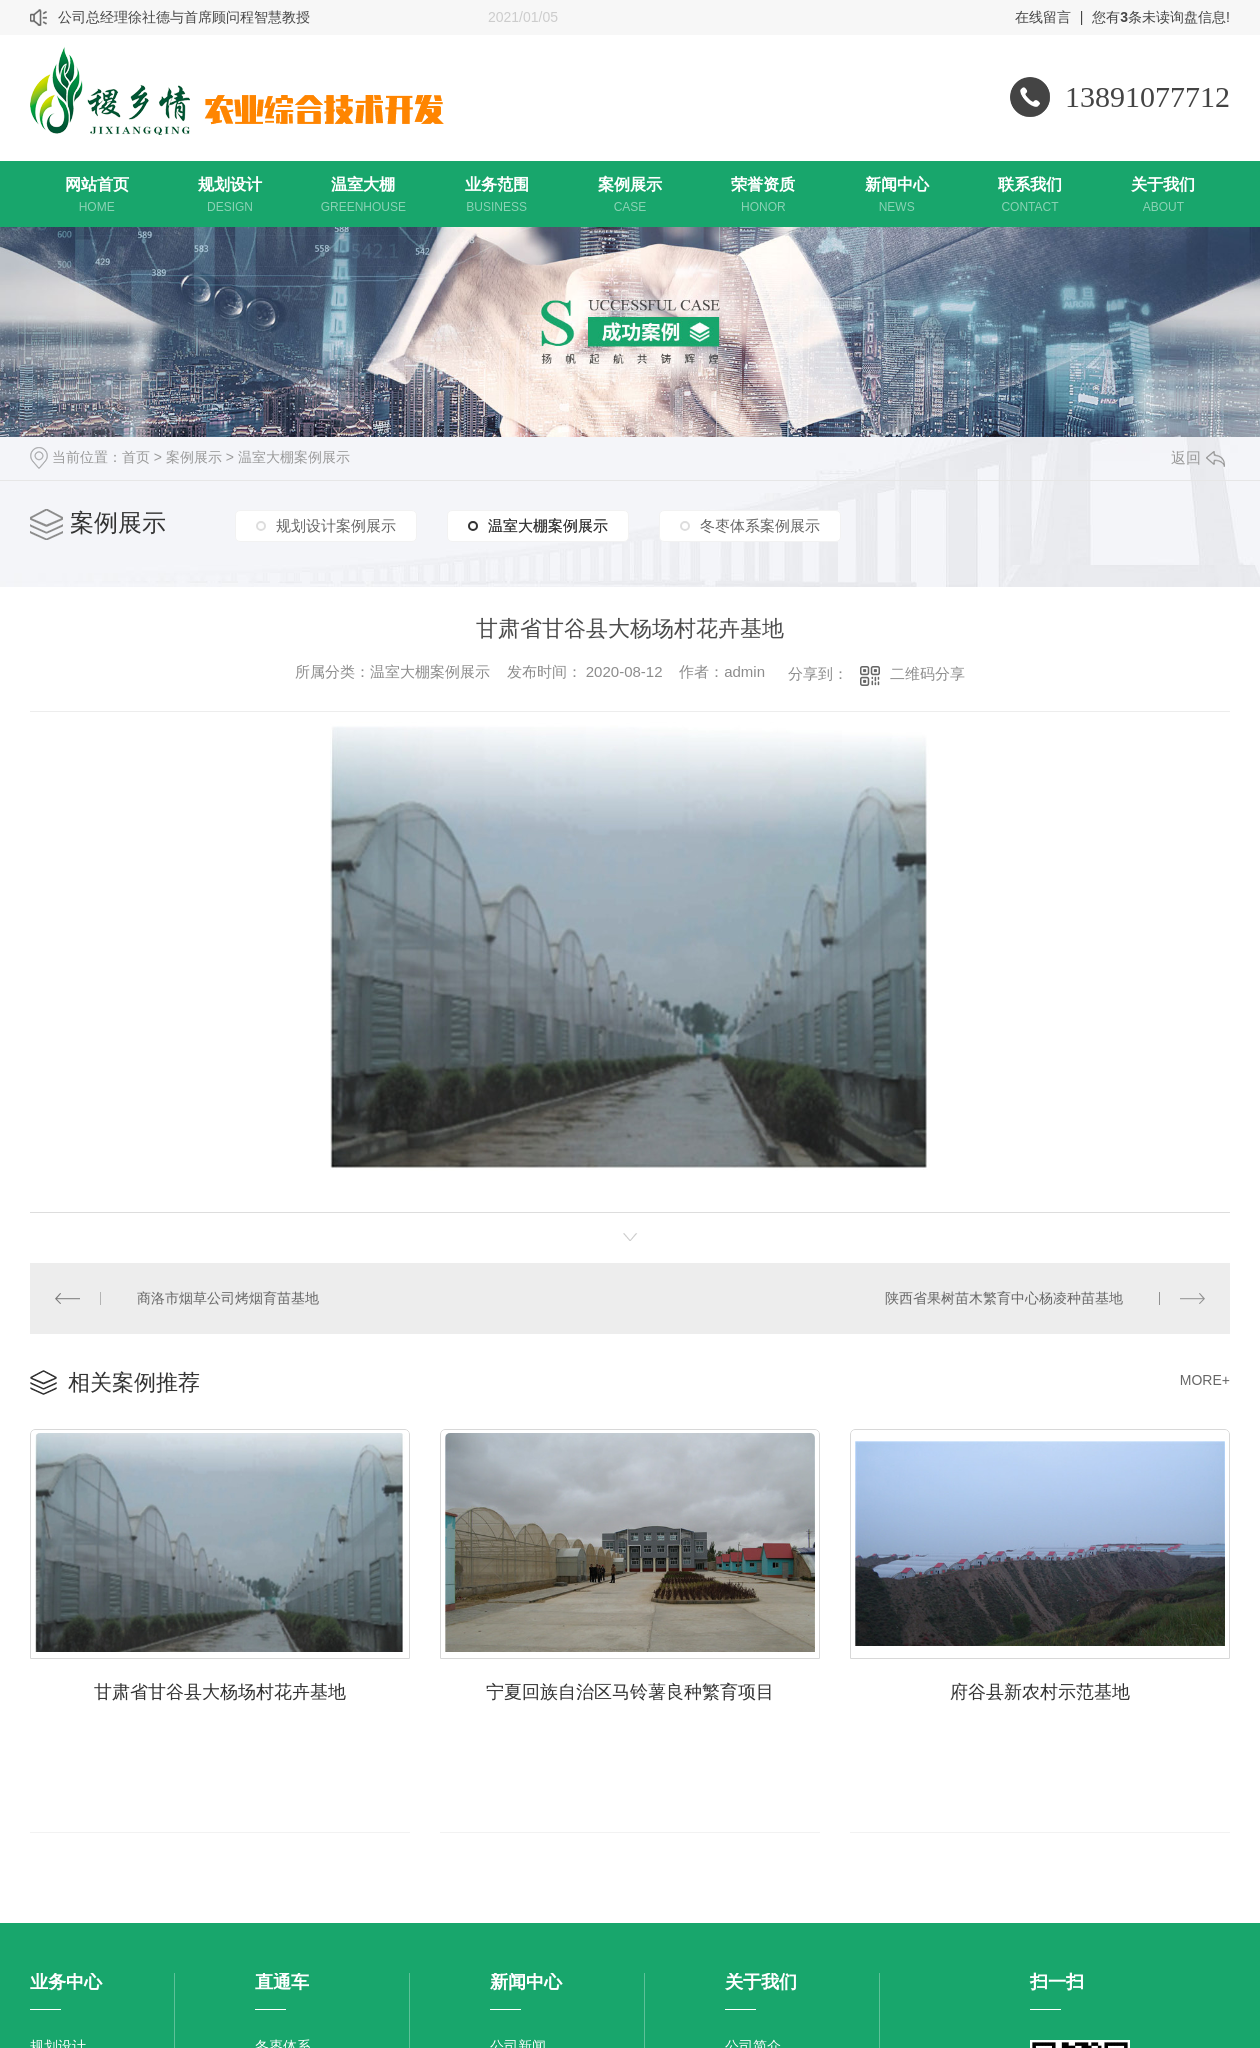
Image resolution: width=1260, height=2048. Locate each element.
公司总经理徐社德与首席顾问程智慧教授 (184, 17)
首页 (136, 457)
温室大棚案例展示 (294, 457)
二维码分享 (927, 673)
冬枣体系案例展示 (760, 525)
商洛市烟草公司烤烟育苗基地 (228, 1297)
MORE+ (1205, 1379)
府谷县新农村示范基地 (1040, 1689)
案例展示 (194, 457)
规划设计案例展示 (336, 525)
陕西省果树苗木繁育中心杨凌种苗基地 (1004, 1297)
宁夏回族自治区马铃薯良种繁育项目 (630, 1689)
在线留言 (1043, 17)
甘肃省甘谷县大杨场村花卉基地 (220, 1689)
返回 (1198, 457)
